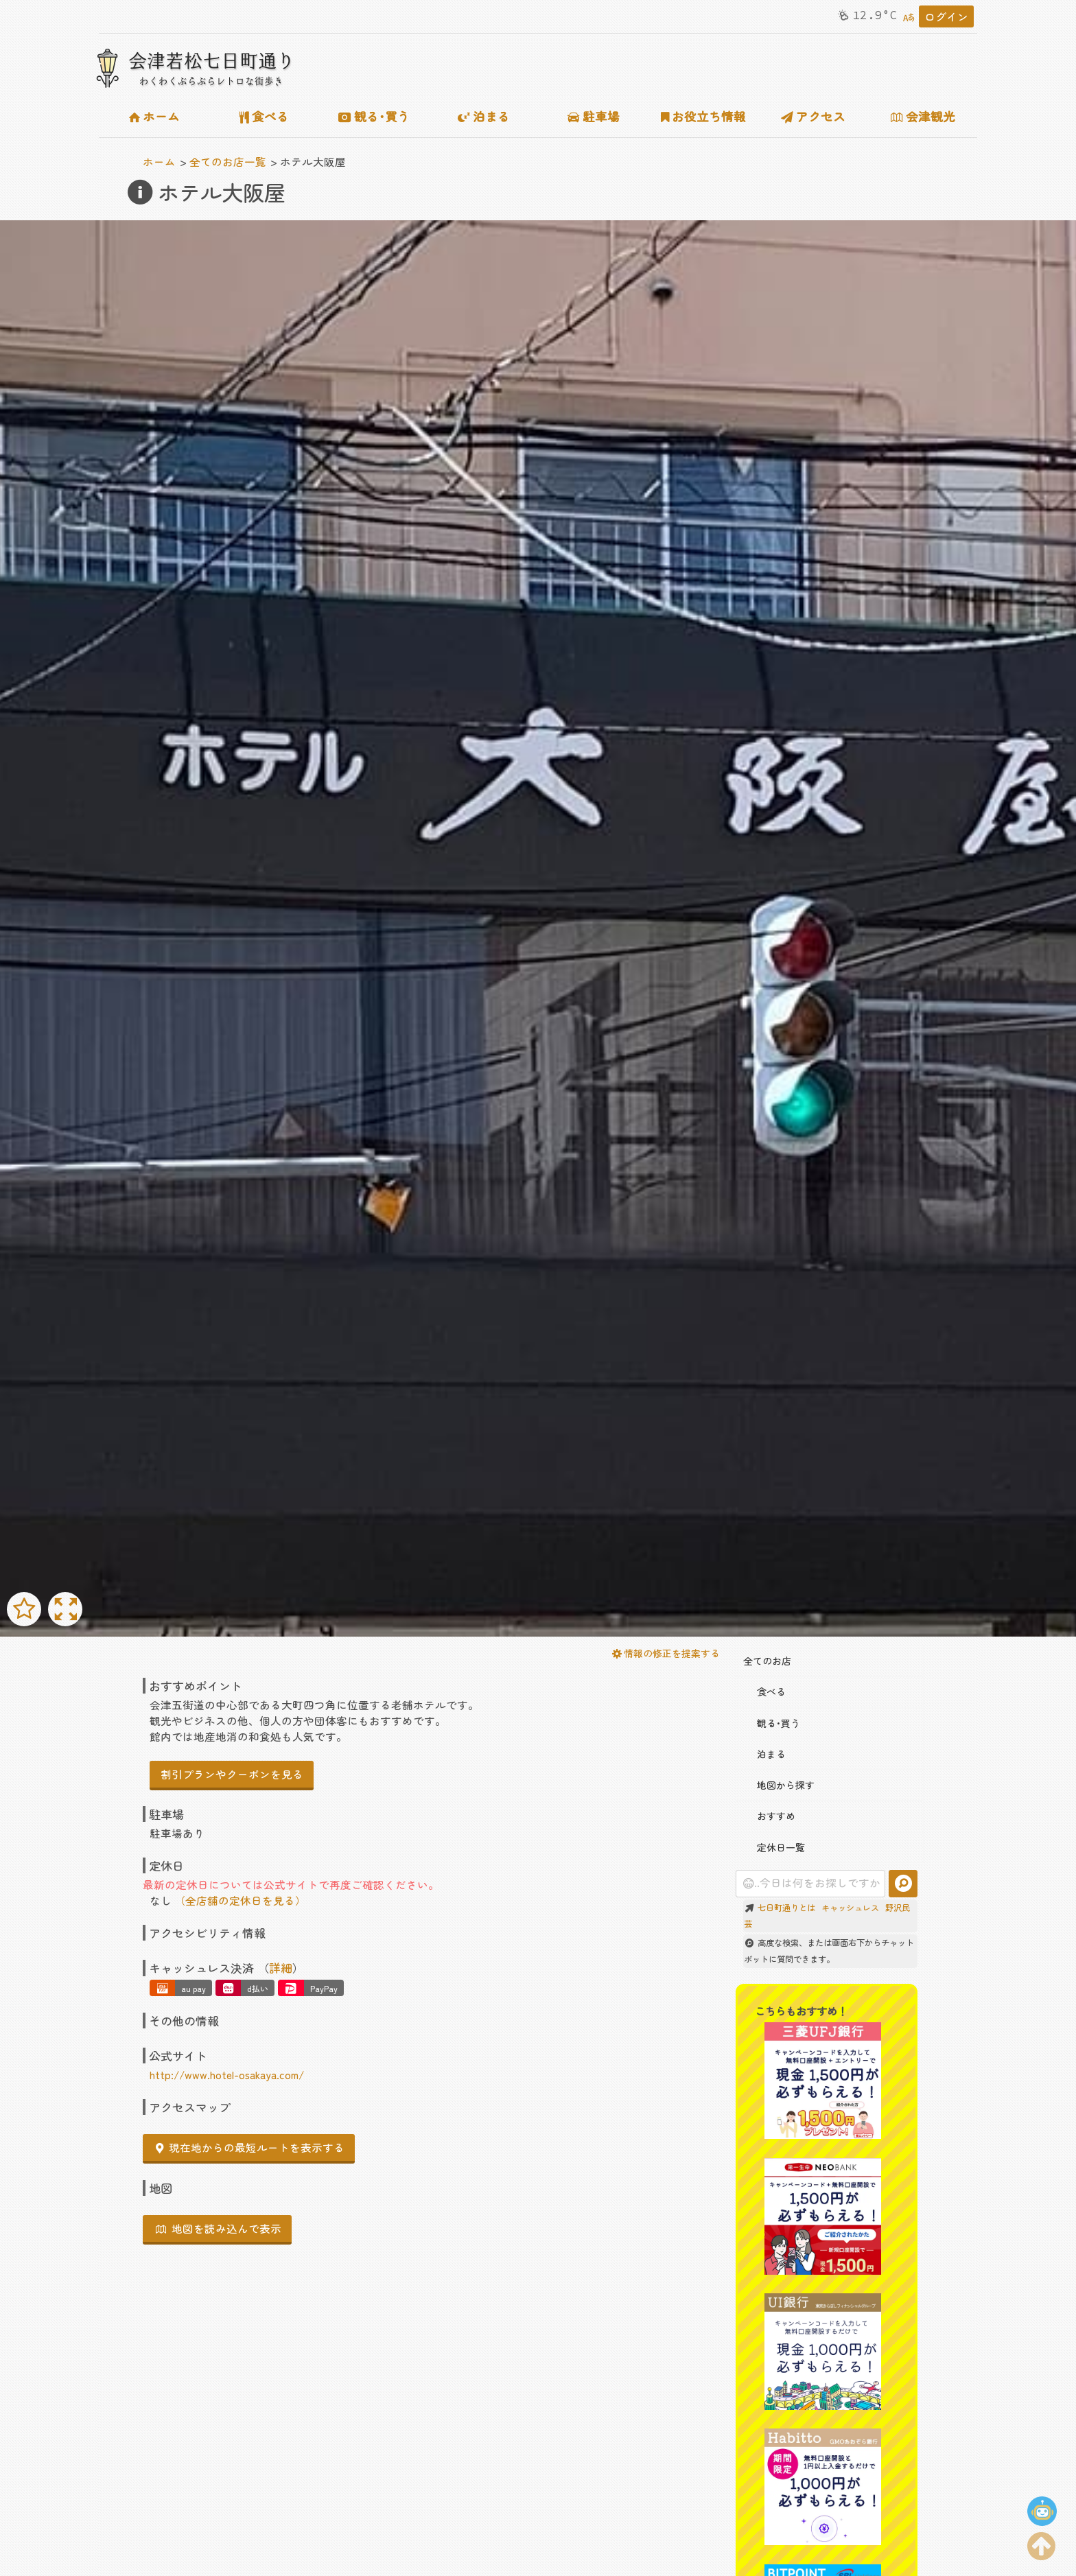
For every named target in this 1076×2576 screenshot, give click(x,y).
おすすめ (769, 1816)
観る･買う (374, 116)
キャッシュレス (850, 1907)
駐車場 (594, 116)
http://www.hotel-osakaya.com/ (227, 2074)
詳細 (280, 1967)
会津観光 (923, 116)
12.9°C (866, 15)
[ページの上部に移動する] (1041, 2543)
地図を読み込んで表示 (218, 2228)
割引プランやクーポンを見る (232, 1773)
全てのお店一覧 (227, 161)
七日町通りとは (786, 1907)
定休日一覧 (774, 1847)
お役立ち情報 (704, 116)
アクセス (813, 116)
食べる (264, 116)
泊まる (484, 116)
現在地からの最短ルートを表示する (250, 2147)
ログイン (946, 16)
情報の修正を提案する (666, 1653)
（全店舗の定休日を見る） (240, 1900)
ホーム (154, 116)
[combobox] (811, 1883)
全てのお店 (767, 1660)
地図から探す (779, 1785)
